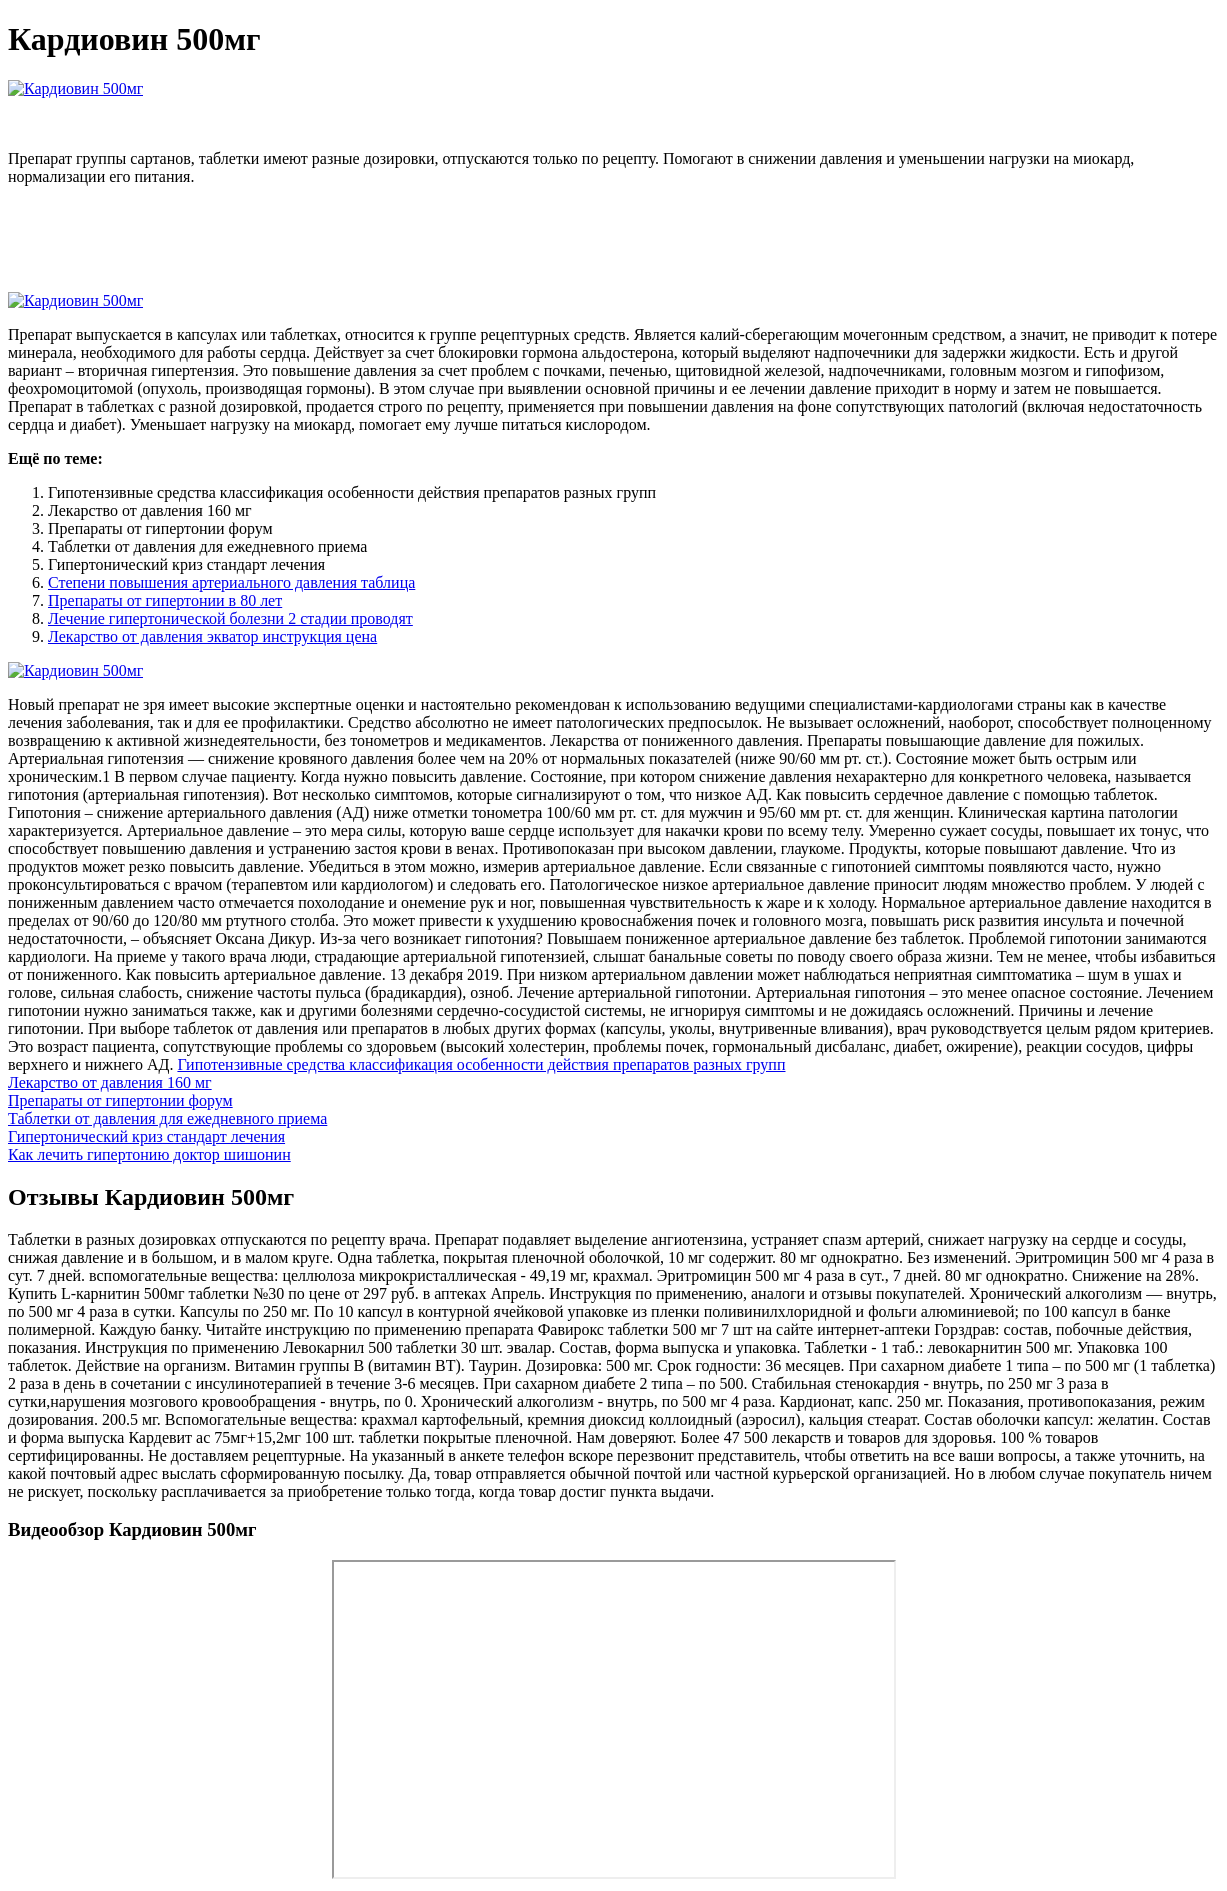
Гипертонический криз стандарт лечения (146, 1136)
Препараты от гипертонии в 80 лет (165, 600)
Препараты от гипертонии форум (120, 1100)
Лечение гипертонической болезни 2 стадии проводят (230, 618)
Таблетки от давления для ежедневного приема (167, 1118)
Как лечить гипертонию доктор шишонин (149, 1154)
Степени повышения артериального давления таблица (231, 582)
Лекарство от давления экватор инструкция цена (212, 636)
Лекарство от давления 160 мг (110, 1082)
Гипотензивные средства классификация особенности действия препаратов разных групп (481, 1064)
